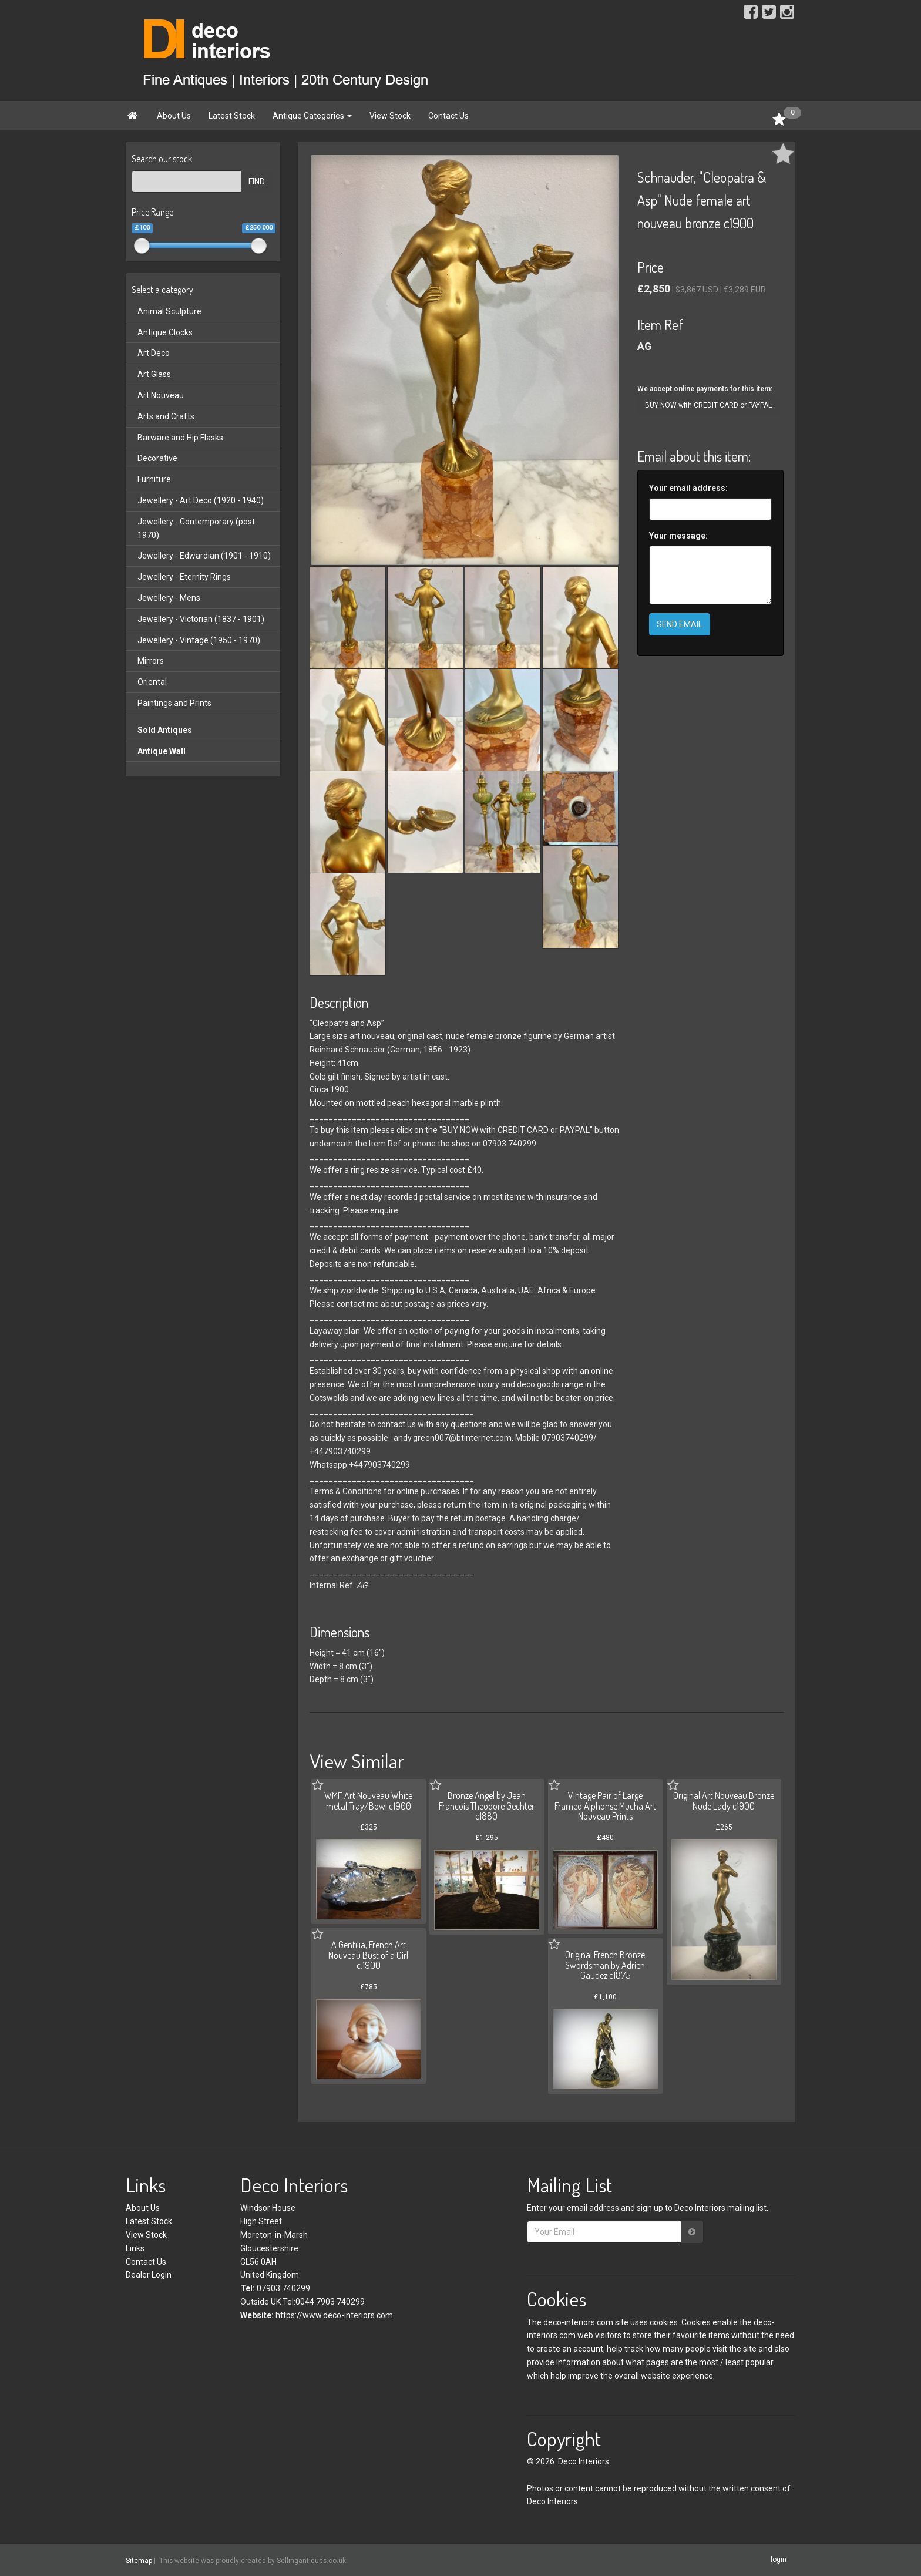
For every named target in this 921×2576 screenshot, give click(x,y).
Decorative (157, 458)
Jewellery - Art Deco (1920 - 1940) (200, 500)
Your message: (678, 535)
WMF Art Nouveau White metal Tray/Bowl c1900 (368, 1801)
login (778, 2559)
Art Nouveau (160, 395)
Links (135, 2248)
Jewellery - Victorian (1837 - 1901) (200, 619)
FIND (256, 181)
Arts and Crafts (165, 416)
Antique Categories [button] (312, 115)
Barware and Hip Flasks (180, 437)
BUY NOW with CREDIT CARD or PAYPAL (708, 405)
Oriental (152, 682)
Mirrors (150, 660)
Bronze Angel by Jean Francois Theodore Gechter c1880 (487, 1806)
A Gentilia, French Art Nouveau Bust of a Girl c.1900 (368, 1955)
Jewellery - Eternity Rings (184, 576)
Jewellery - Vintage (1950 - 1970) (198, 640)
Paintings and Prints (174, 703)
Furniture (154, 479)
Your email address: (688, 488)
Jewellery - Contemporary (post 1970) (196, 528)
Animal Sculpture (169, 311)
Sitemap (139, 2560)
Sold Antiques (164, 730)
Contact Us (448, 115)
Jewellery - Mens (168, 598)
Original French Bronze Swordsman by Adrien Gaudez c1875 (605, 1965)
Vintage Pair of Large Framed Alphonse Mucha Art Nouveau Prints (605, 1806)
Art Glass (154, 374)
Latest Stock (232, 115)
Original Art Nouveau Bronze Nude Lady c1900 (723, 1801)
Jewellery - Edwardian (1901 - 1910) (204, 555)
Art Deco (153, 353)
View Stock (390, 115)
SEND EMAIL (679, 624)
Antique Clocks (165, 332)
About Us (174, 115)
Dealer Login (149, 2274)
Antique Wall (161, 751)
